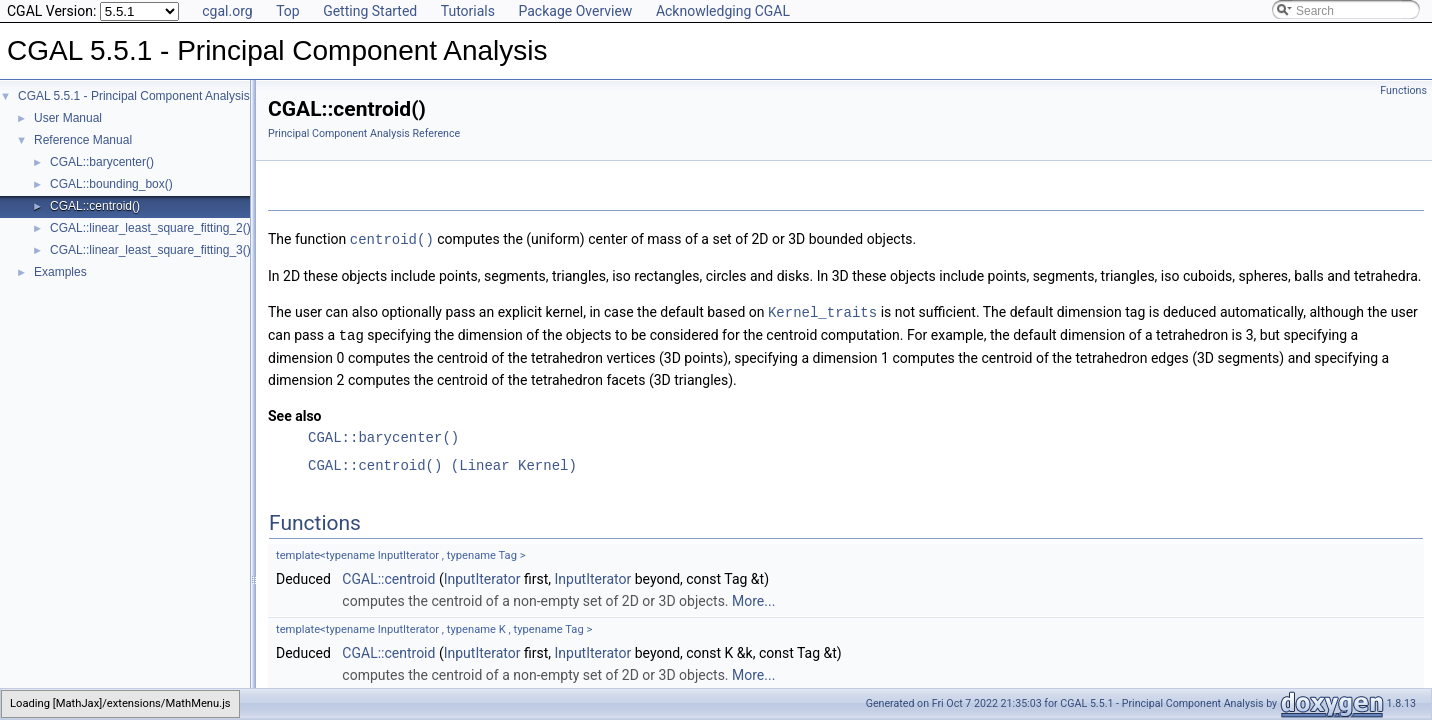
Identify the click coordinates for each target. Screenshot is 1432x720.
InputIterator (482, 576)
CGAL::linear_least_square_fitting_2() (150, 228)
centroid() (392, 238)
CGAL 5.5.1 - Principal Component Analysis (134, 96)
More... (753, 598)
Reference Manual (83, 140)
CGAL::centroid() (95, 206)
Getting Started (370, 11)
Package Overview (575, 11)
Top (288, 11)
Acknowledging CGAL (723, 11)
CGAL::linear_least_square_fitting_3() (150, 250)
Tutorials (468, 11)
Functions (1403, 90)
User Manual (68, 118)
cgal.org (227, 11)
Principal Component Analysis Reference (364, 133)
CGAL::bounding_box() (111, 184)
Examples (60, 272)
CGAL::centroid (388, 576)
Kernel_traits (822, 310)
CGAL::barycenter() (102, 162)
